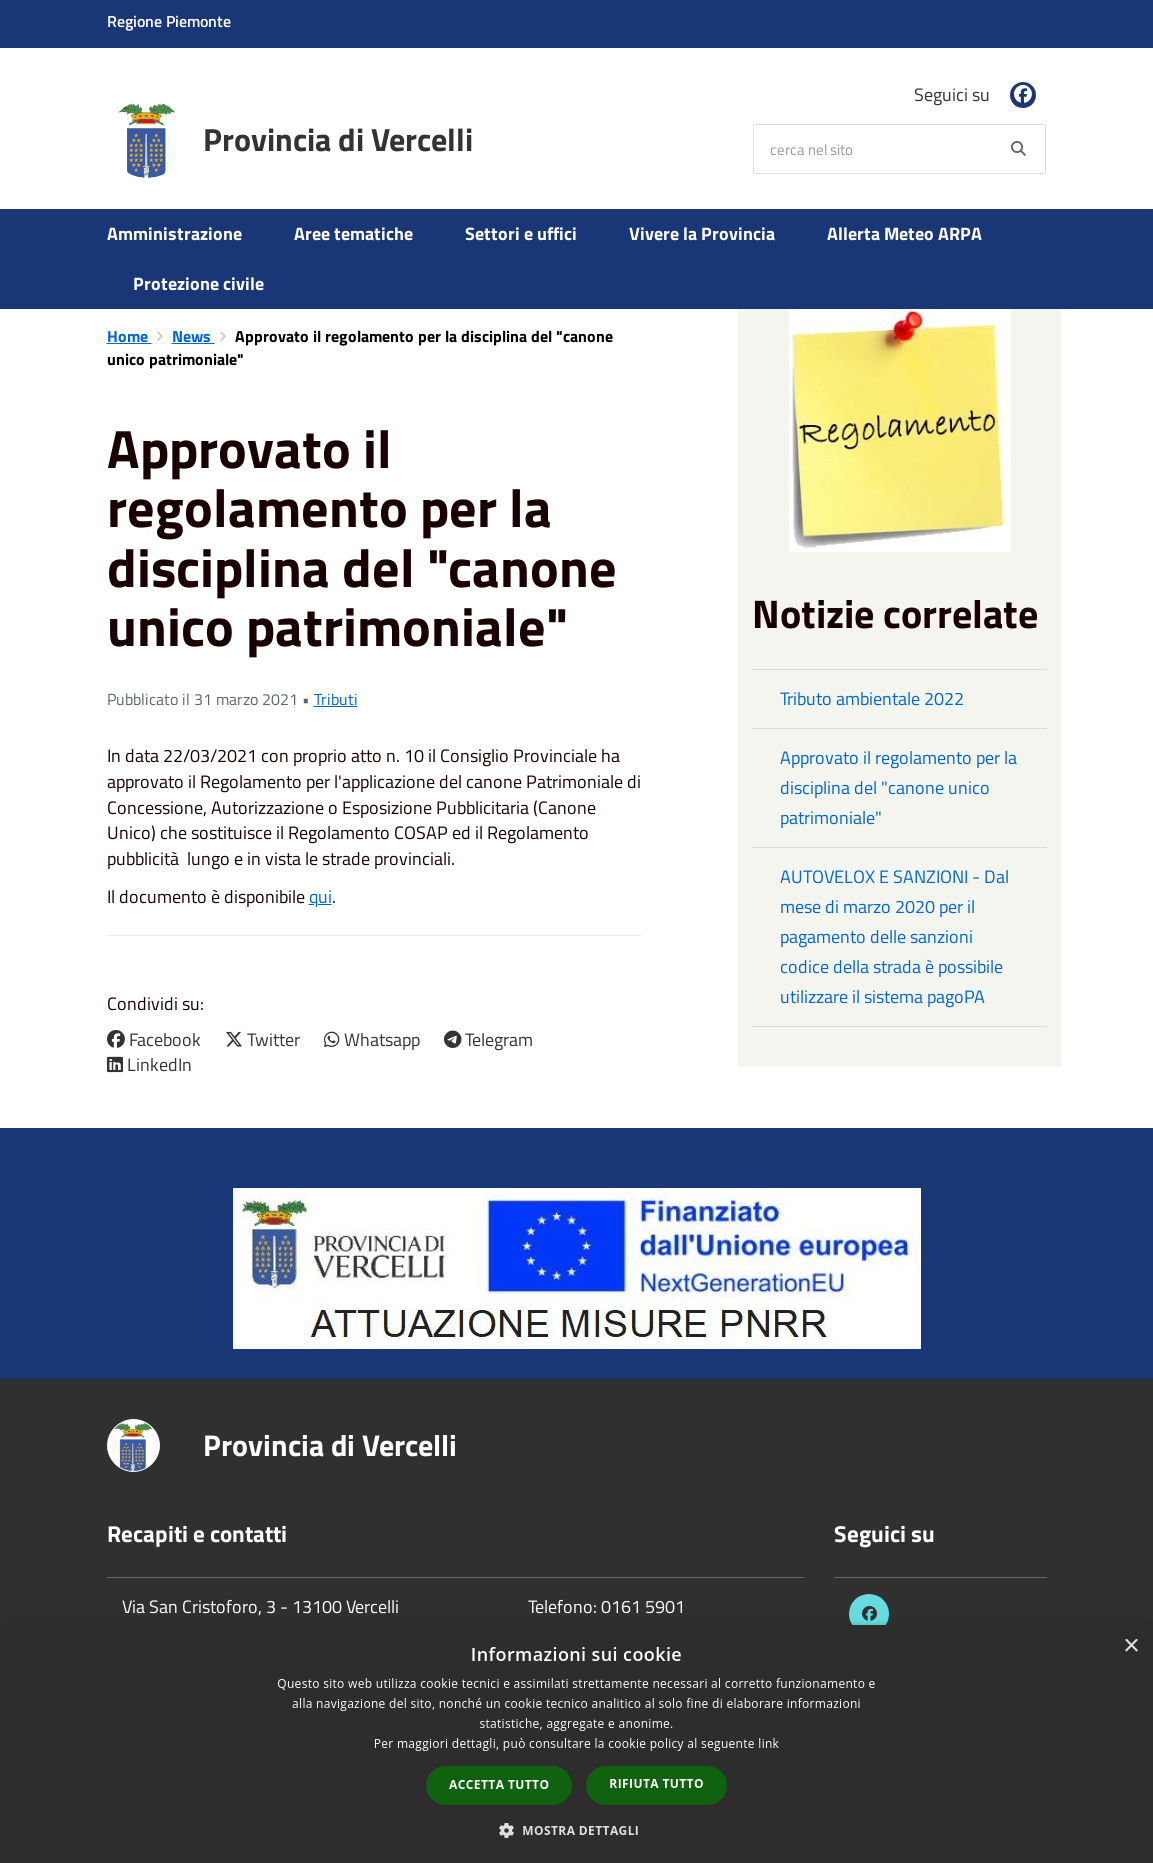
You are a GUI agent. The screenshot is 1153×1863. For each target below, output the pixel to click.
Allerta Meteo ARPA (904, 233)
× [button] (1130, 1646)
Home (129, 336)
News (193, 336)
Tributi (336, 699)
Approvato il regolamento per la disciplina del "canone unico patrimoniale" (898, 787)
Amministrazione (174, 233)
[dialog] (576, 1744)
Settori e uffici (521, 233)
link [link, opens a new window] (768, 1743)
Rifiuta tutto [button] (656, 1783)
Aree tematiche (353, 233)
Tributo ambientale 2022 (872, 698)
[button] (577, 1829)
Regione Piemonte (169, 21)
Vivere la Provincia (702, 233)
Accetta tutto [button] (499, 1784)
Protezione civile (198, 283)
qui (320, 896)
